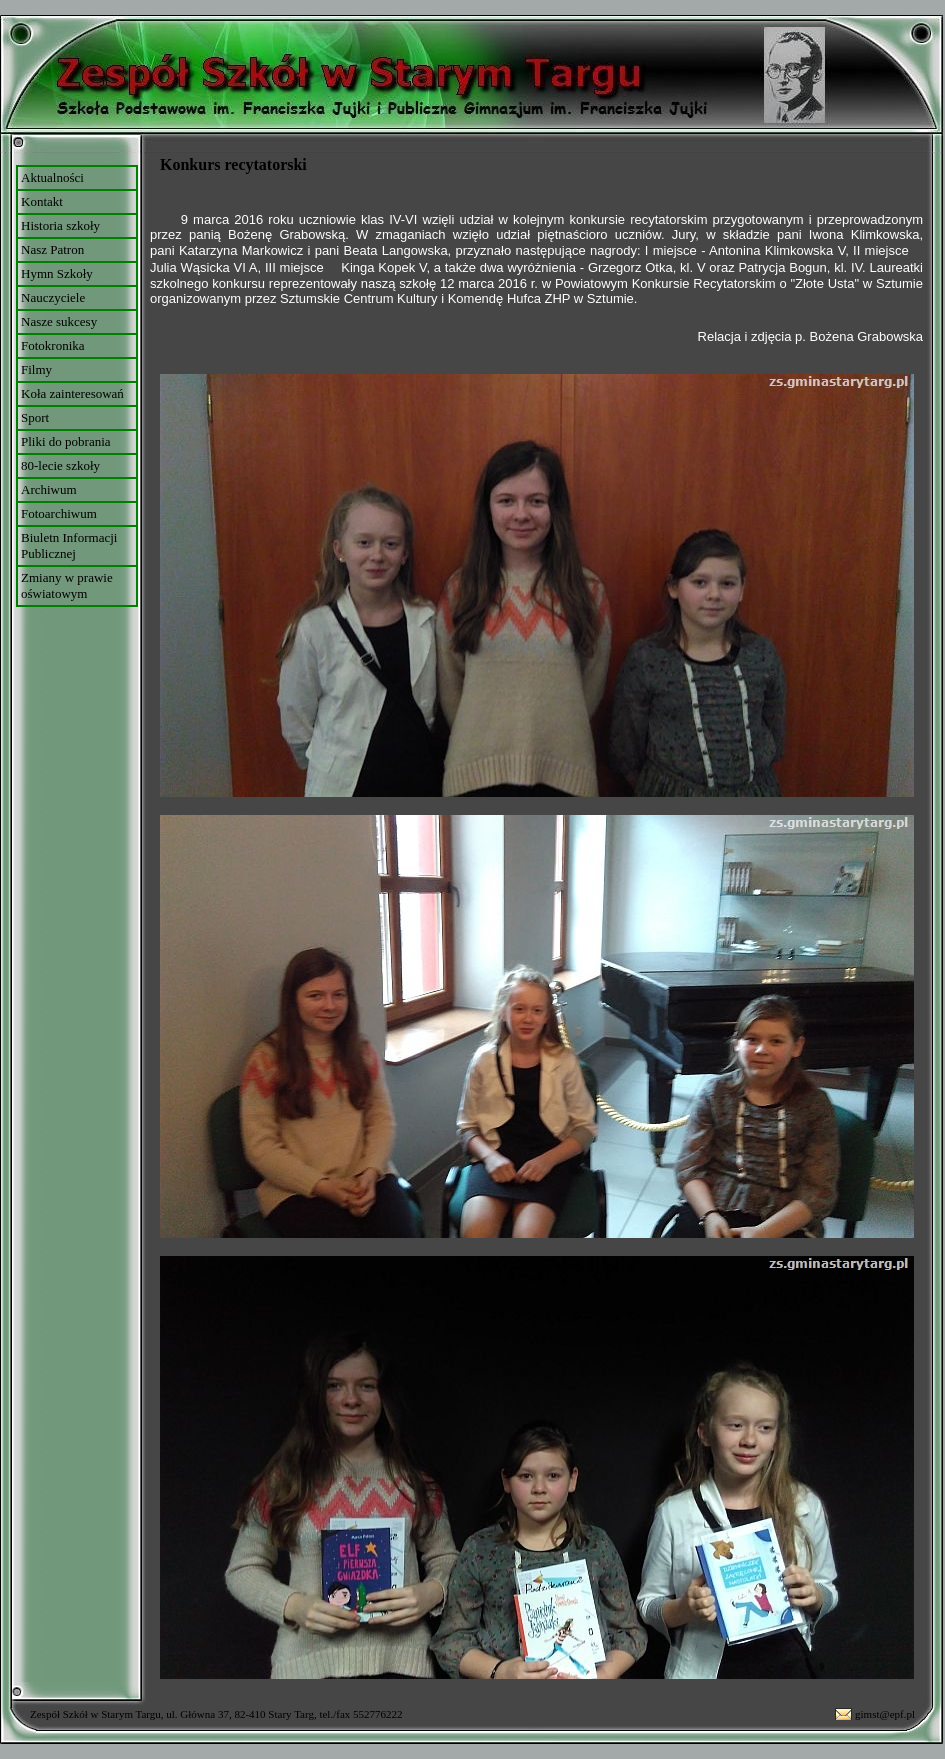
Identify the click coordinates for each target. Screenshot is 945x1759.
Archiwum (49, 489)
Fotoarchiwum (59, 513)
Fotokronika (53, 345)
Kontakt (42, 201)
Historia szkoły (60, 225)
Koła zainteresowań (72, 393)
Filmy (36, 369)
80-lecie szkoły (60, 465)
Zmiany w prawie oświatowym (67, 585)
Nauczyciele (53, 297)
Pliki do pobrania (66, 441)
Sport (35, 417)
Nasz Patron (52, 249)
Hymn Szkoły (57, 273)
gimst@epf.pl (885, 1714)
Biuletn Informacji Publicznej (69, 545)
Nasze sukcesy (59, 321)
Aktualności (52, 177)
